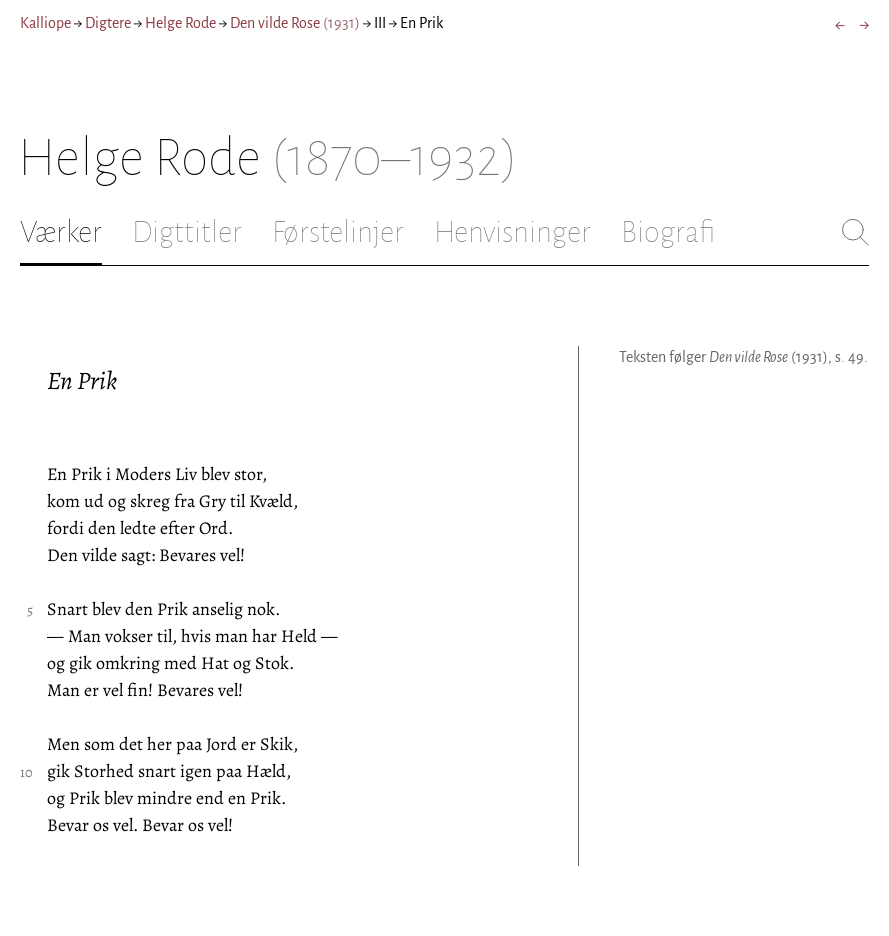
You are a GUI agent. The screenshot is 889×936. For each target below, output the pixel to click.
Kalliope (45, 23)
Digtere (108, 23)
